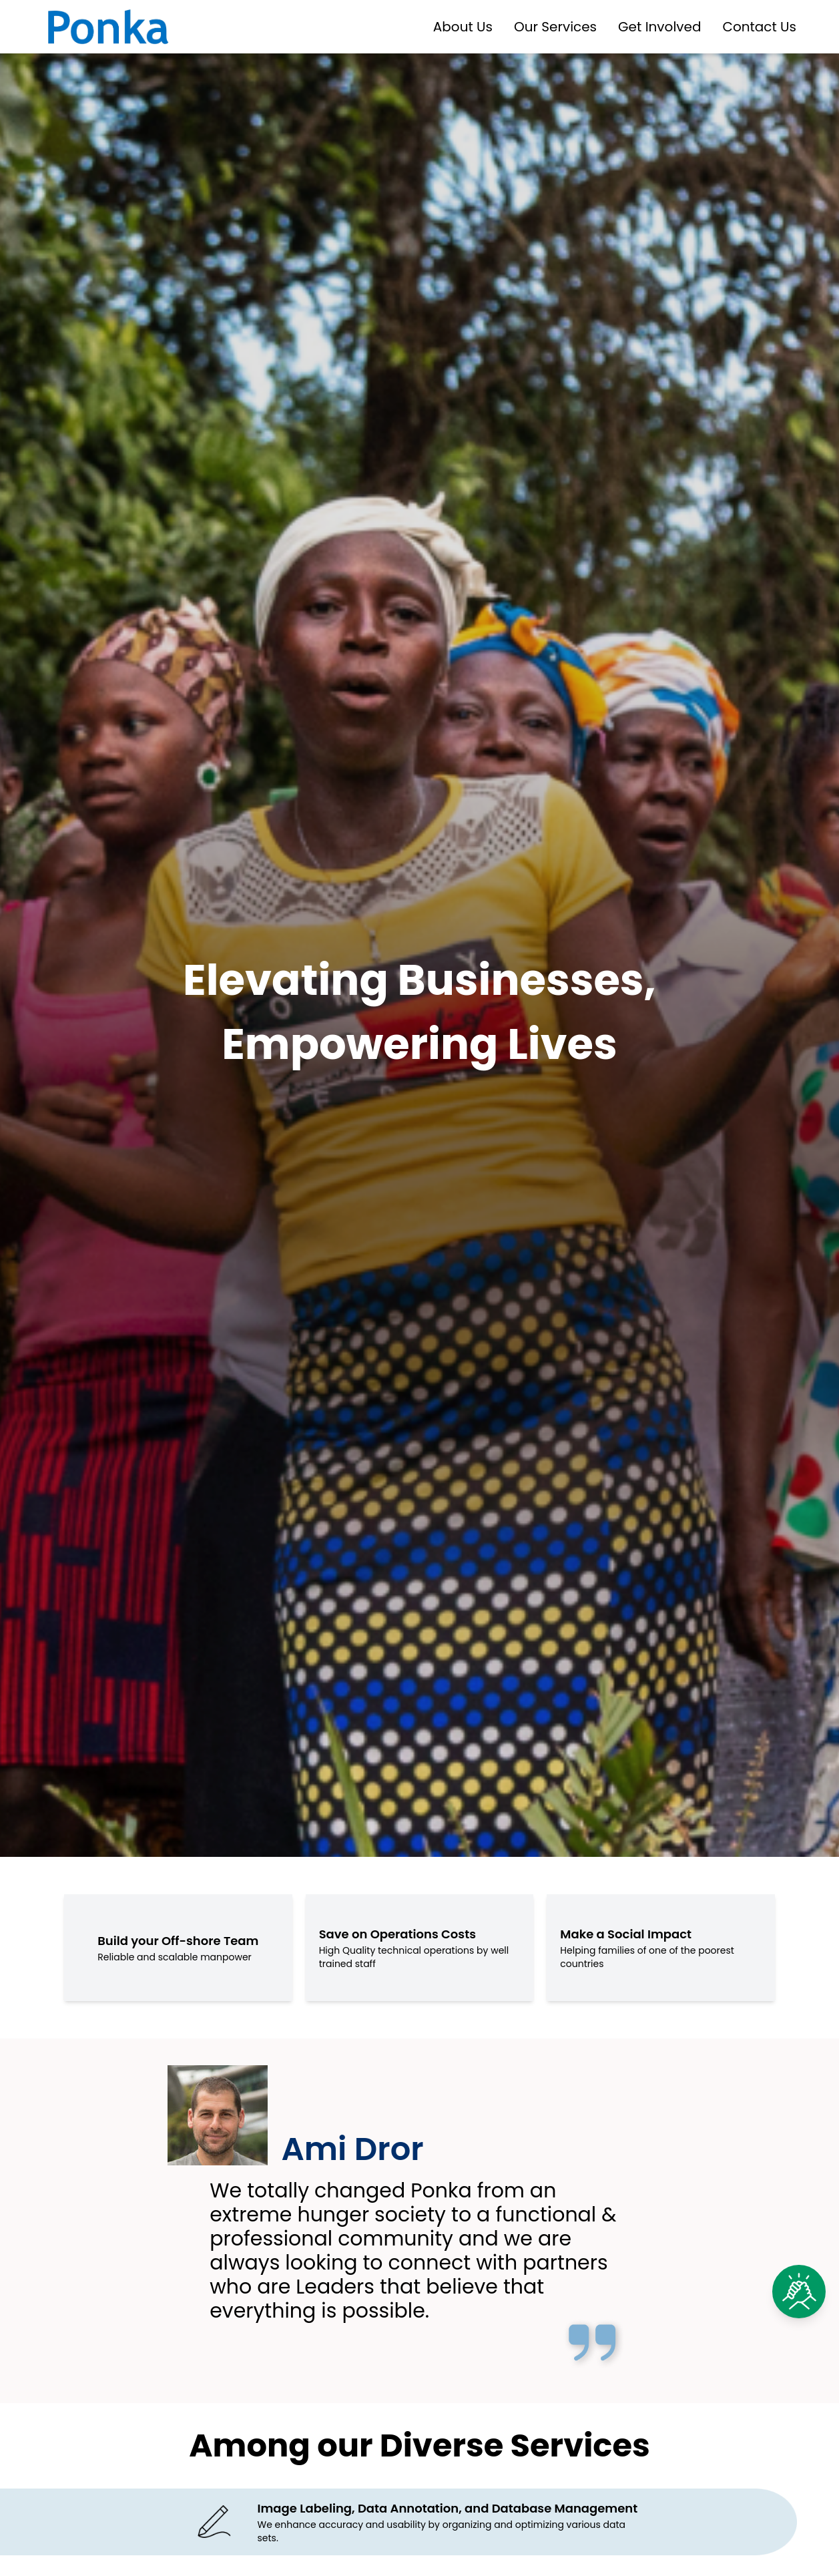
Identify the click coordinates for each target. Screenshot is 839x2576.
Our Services (555, 26)
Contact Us (759, 26)
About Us (463, 26)
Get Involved (659, 26)
